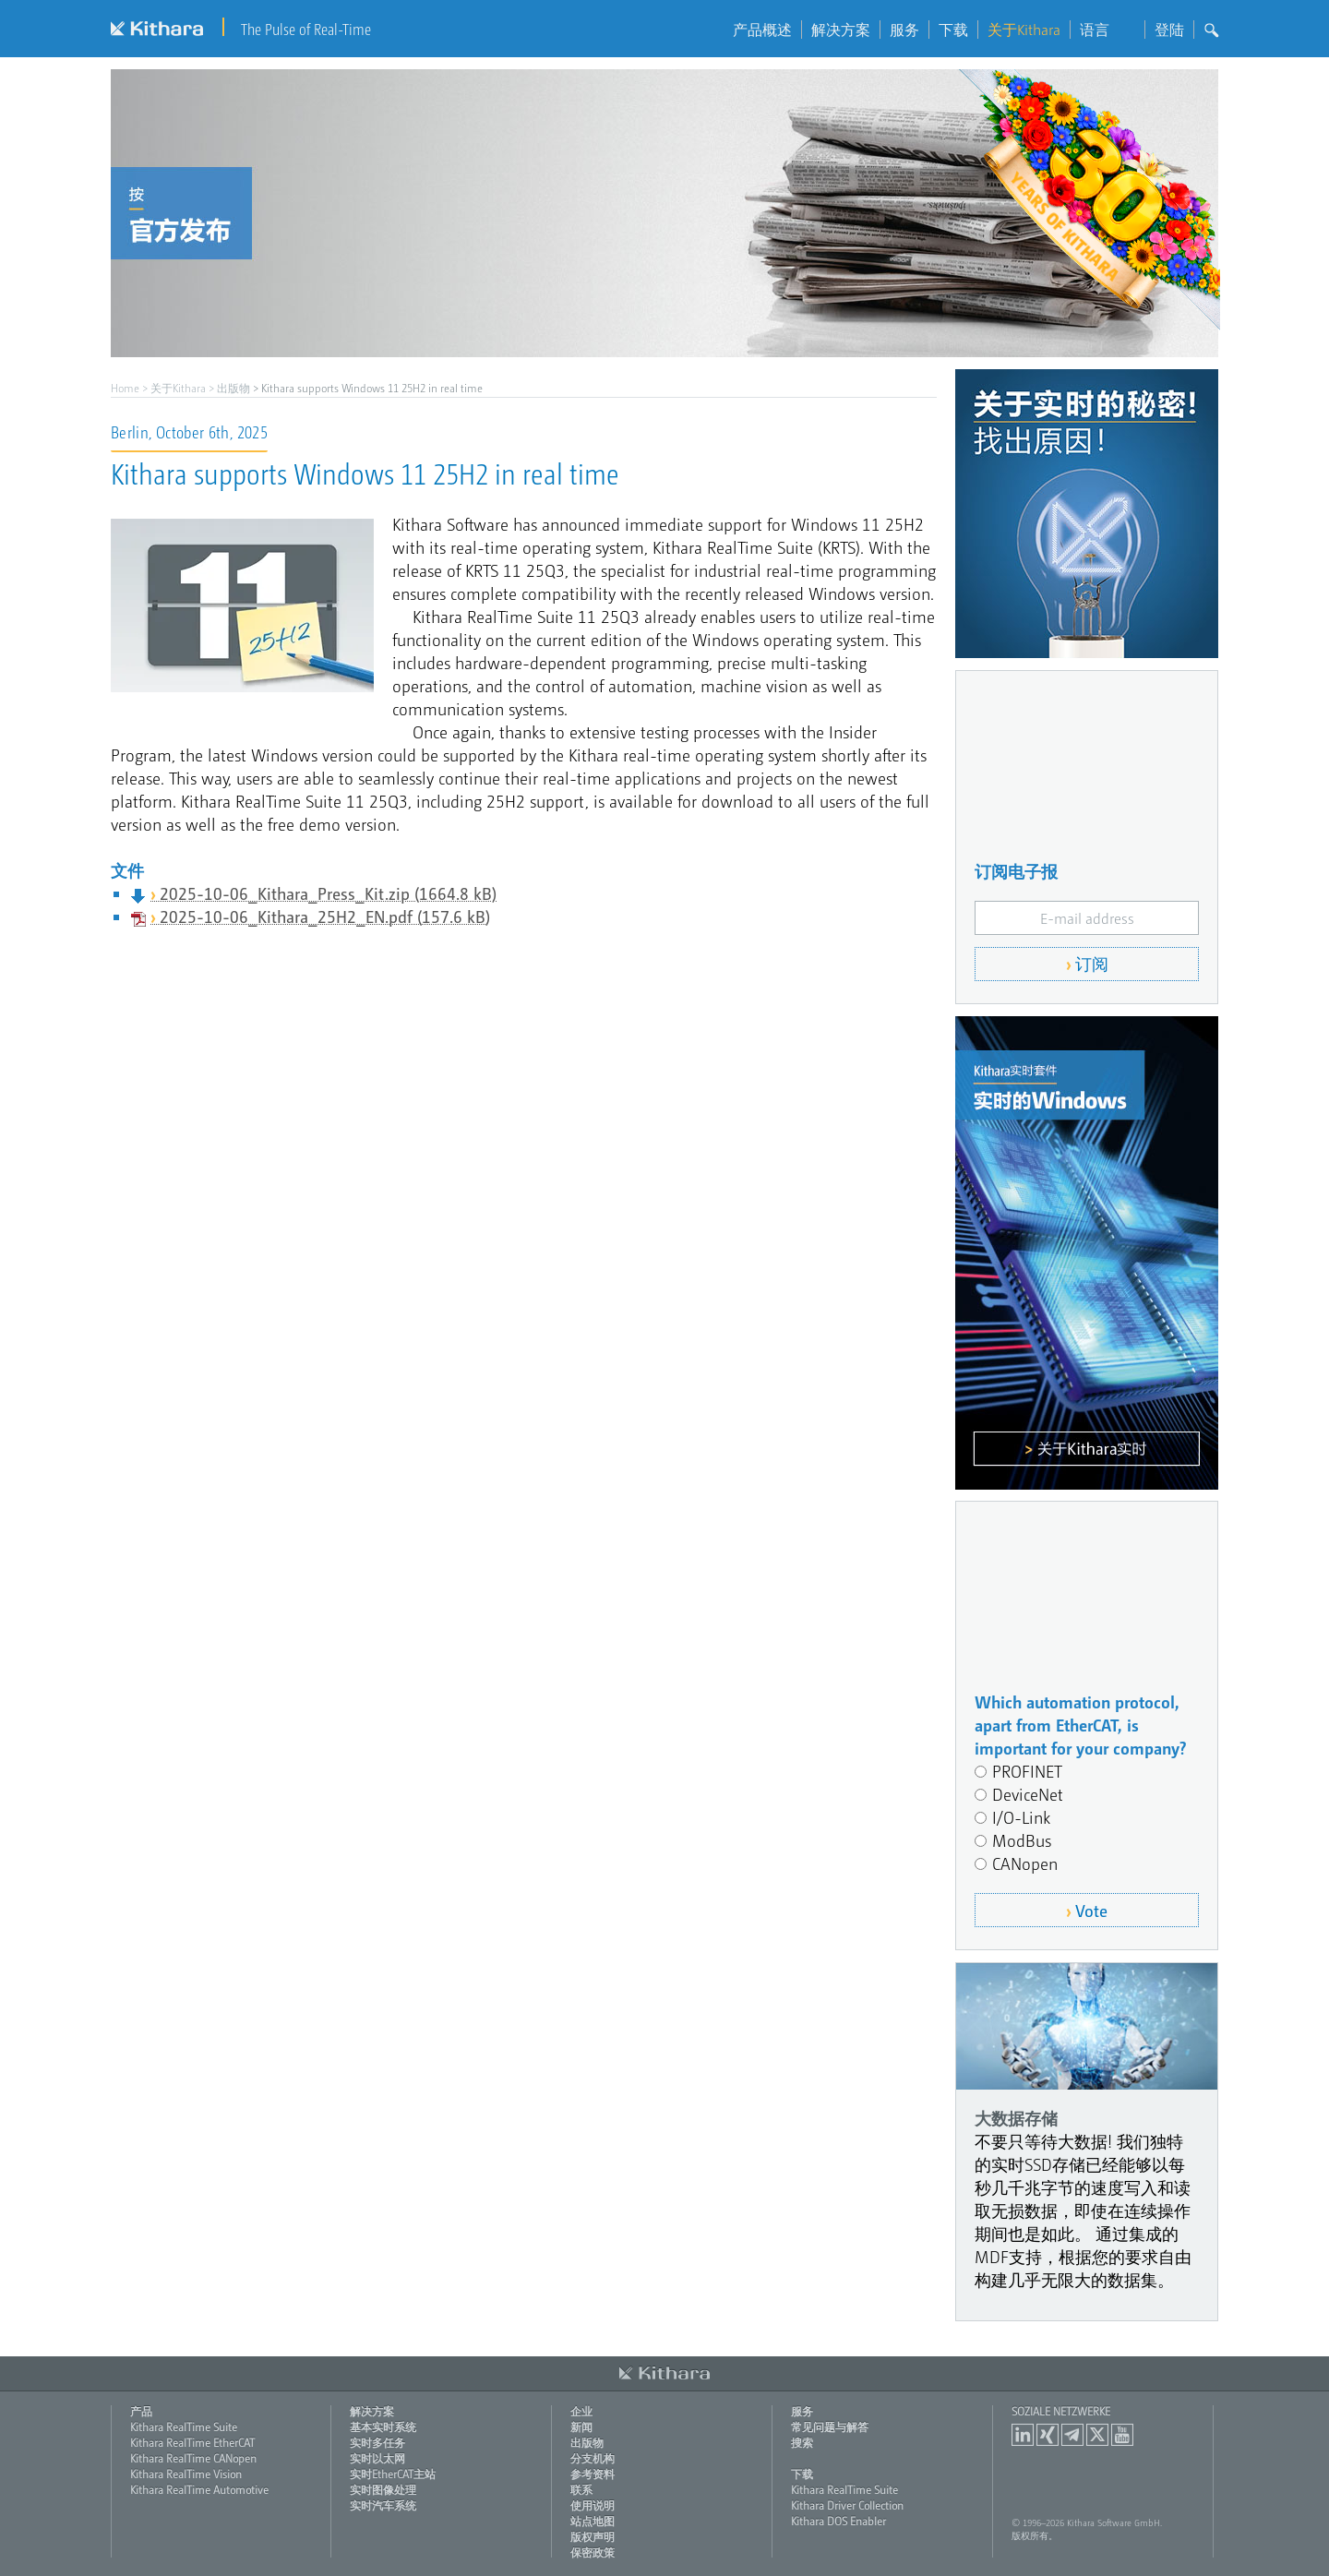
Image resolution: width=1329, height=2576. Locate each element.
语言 (1107, 29)
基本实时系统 (383, 2426)
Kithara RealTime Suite (183, 2426)
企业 (581, 2410)
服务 (904, 29)
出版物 (233, 387)
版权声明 (592, 2536)
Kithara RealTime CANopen (193, 2457)
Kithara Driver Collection (847, 2505)
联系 (581, 2489)
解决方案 (840, 29)
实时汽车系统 (383, 2505)
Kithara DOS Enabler (838, 2520)
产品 (141, 2410)
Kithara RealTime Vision (186, 2473)
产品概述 (762, 29)
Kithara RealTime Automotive (199, 2489)
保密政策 (592, 2552)
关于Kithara (1024, 29)
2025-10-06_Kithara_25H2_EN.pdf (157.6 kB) (325, 916)
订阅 (1091, 963)
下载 (953, 29)
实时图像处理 (383, 2489)
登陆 (1169, 29)
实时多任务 (377, 2442)
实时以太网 (377, 2457)
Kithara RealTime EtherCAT (192, 2442)
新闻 (581, 2426)
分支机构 (592, 2457)
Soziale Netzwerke (1061, 2410)
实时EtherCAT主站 (393, 2473)
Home (125, 387)
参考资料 (592, 2473)
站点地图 (592, 2520)
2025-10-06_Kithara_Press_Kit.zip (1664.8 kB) (328, 893)
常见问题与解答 (829, 2426)
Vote (1091, 1910)
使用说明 (592, 2505)
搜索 (802, 2442)
